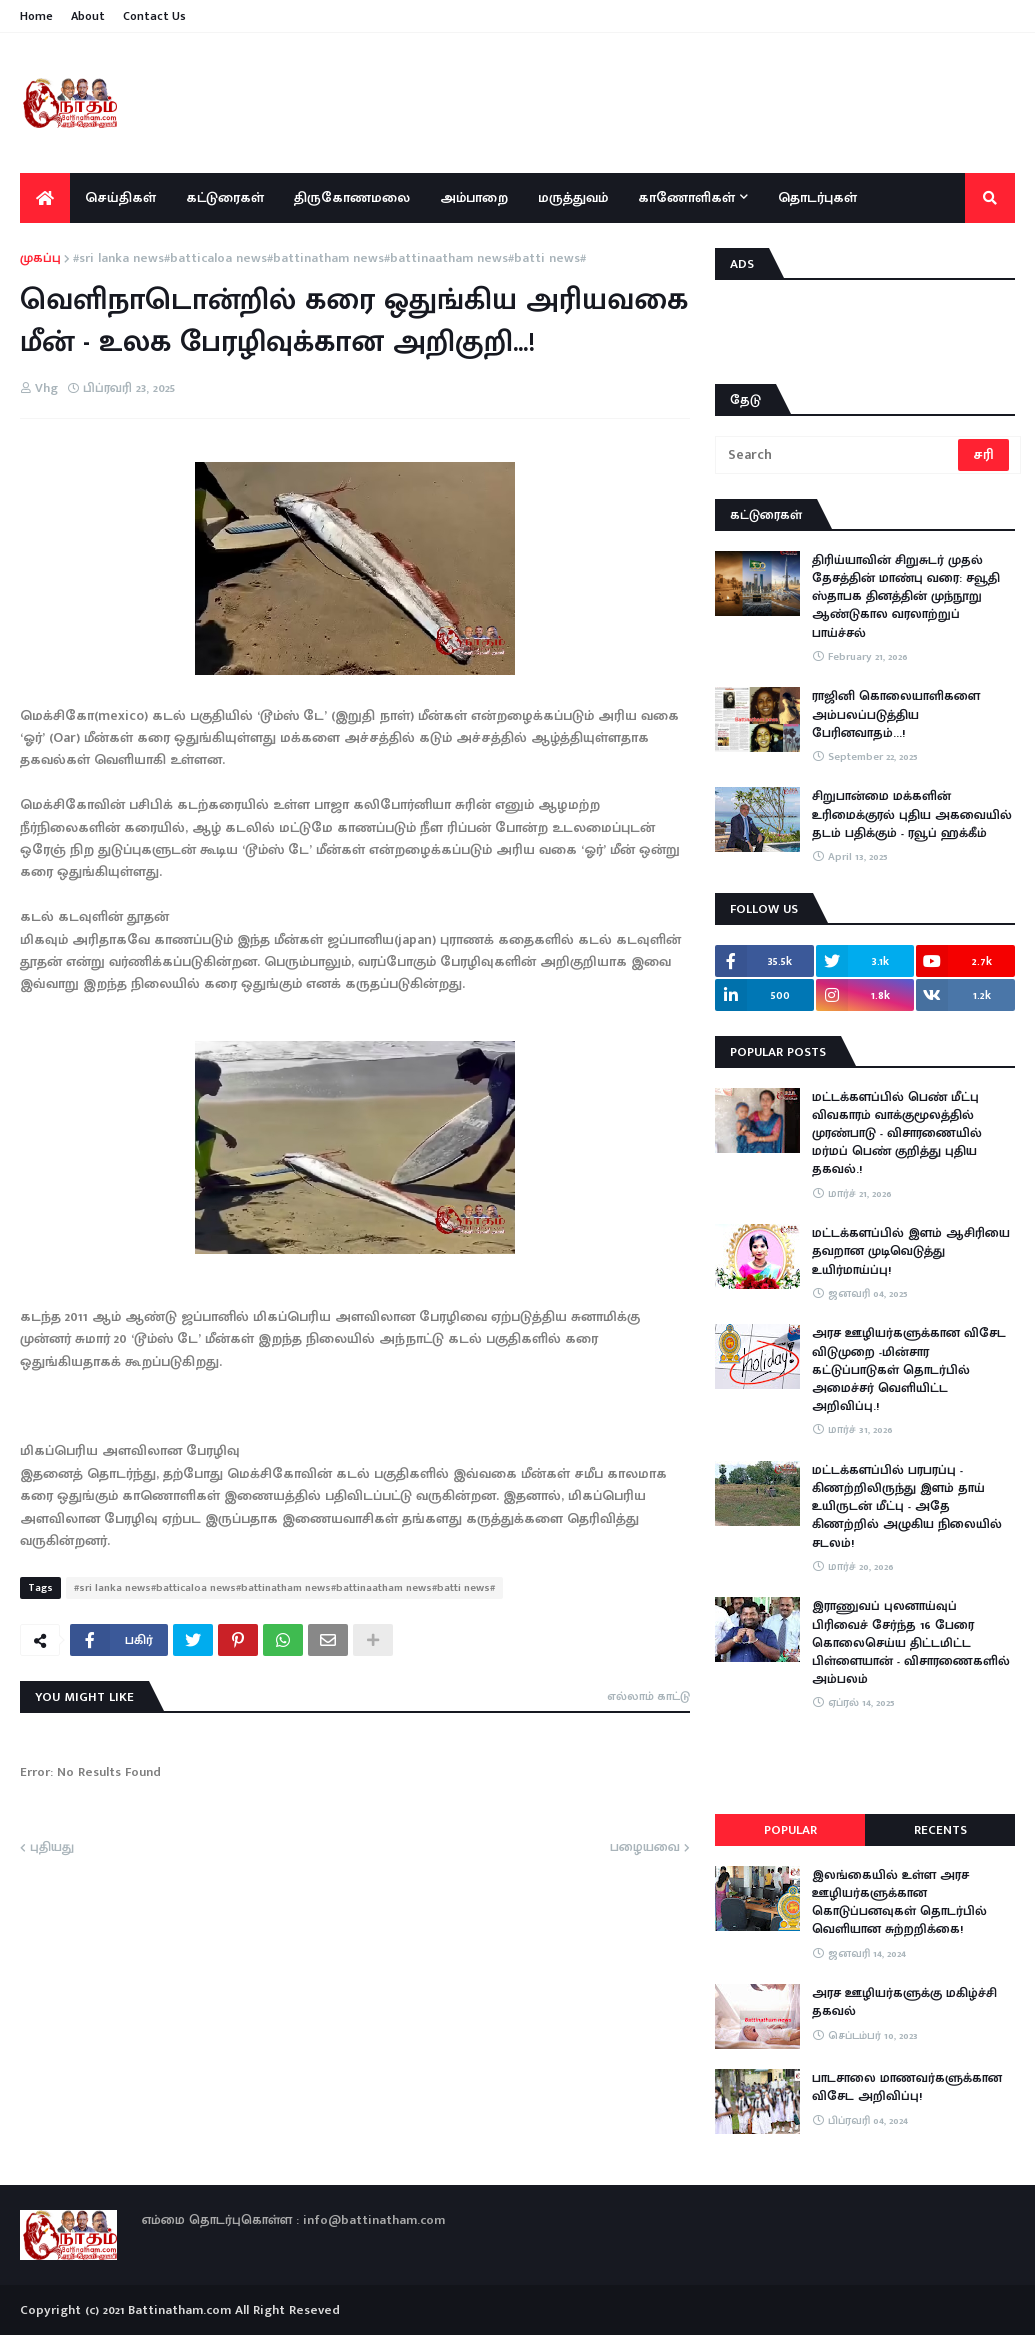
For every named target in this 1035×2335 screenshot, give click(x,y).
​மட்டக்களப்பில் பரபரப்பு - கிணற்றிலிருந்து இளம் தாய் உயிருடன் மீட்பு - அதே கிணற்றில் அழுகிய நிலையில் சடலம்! (907, 1506)
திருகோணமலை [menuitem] (352, 197)
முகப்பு (40, 259)
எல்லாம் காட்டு (648, 1696)
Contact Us (154, 16)
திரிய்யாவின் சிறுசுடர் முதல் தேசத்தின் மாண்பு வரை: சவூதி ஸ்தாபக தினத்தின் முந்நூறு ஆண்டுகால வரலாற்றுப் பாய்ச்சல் (906, 596)
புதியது (52, 1848)
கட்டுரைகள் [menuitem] (225, 197)
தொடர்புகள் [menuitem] (817, 197)
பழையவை (645, 1848)
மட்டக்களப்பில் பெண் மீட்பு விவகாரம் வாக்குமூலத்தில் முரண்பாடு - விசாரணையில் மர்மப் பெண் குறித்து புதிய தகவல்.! (897, 1133)
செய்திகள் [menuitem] (120, 197)
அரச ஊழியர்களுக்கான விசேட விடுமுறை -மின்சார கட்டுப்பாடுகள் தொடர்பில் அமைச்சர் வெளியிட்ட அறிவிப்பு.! (909, 1369)
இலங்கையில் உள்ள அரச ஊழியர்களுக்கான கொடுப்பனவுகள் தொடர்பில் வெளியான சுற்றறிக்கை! (899, 1902)
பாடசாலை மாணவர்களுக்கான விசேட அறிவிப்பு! (907, 2087)
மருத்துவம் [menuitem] (573, 197)
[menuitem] (45, 198)
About (88, 16)
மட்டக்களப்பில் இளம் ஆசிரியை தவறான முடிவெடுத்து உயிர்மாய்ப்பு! (911, 1251)
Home (36, 16)
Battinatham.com (179, 2310)
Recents (940, 1830)
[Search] (838, 455)
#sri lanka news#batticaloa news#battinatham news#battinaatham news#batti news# (329, 259)
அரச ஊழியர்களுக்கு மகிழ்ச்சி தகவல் (904, 2002)
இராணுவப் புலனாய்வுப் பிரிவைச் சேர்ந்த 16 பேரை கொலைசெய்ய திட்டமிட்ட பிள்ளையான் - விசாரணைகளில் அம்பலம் (911, 1642)
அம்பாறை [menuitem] (474, 197)
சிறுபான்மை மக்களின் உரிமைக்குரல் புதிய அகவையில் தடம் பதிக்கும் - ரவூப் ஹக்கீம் (912, 814)
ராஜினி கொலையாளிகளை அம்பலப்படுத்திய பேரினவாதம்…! (896, 714)
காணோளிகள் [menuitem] (686, 197)
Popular (790, 1830)
